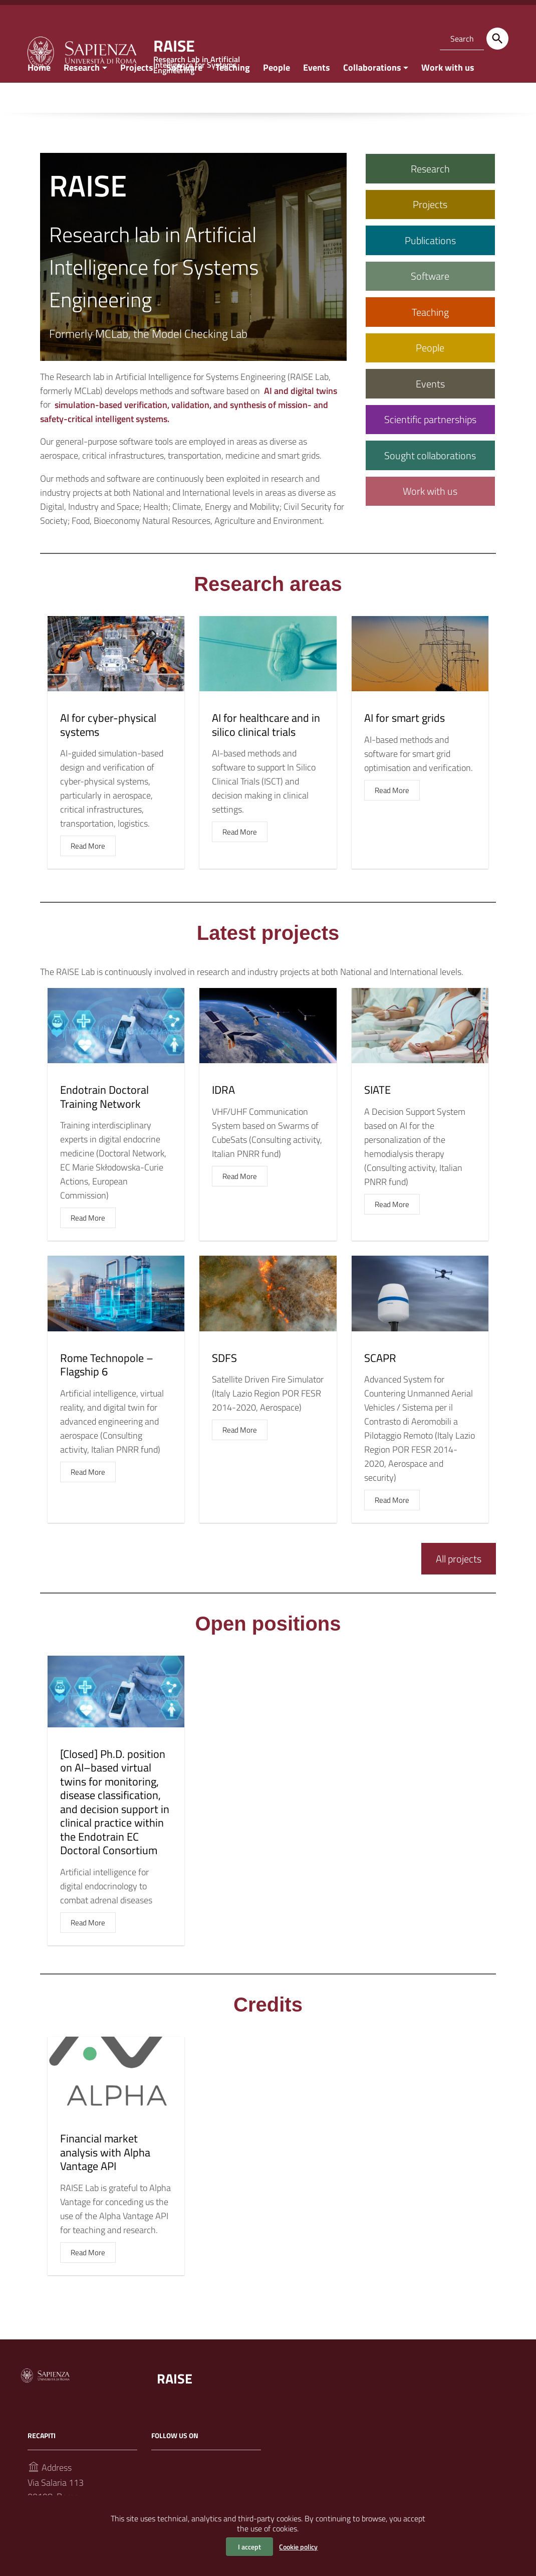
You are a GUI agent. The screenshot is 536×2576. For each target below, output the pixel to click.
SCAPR (380, 1387)
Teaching (232, 97)
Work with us (447, 97)
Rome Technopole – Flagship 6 (106, 1394)
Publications (430, 269)
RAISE (177, 2407)
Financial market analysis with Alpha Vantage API (105, 2181)
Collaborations (372, 97)
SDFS (224, 1387)
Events (316, 97)
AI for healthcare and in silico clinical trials (266, 754)
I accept (249, 2546)
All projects (458, 1588)
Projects (136, 97)
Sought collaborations (430, 484)
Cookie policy (298, 2546)
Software (184, 97)
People (276, 97)
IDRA (223, 1119)
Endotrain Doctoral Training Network (104, 1126)
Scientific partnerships (430, 449)
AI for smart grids (404, 747)
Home (39, 97)
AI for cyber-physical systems (108, 754)
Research (82, 97)
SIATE (377, 1119)
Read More (88, 875)
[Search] (497, 39)
